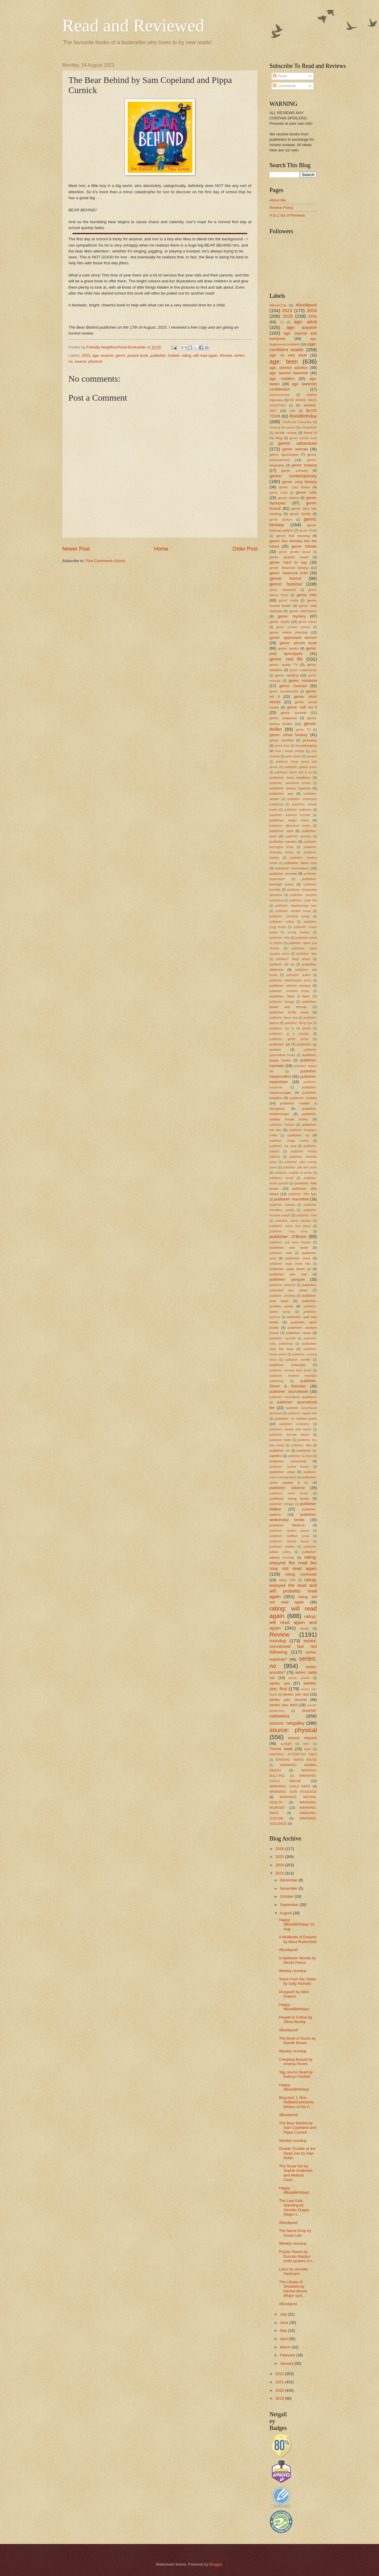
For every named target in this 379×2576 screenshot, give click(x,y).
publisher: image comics (289, 1140)
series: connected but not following (293, 1646)
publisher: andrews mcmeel (289, 815)
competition (309, 427)
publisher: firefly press (289, 1012)
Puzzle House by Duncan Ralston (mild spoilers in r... (297, 2256)
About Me (277, 200)
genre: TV (303, 729)
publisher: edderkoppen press (290, 980)
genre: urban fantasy (288, 735)
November (289, 1888)
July (284, 2314)
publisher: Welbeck (287, 1525)
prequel (312, 756)
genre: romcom (293, 686)
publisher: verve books (288, 1493)
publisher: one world (288, 1247)
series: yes (279, 1683)
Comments (284, 86)
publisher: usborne (287, 1488)
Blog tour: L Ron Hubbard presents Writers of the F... (296, 2102)
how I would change (289, 751)
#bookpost (306, 304)
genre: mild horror (303, 611)
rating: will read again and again (293, 1622)
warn (307, 1749)
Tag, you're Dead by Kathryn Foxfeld (296, 2074)
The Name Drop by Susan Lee (295, 2232)
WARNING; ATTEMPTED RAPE (293, 1754)
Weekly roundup (292, 1971)
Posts (280, 76)
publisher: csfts (279, 937)
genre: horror (285, 578)
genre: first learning (292, 536)
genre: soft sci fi (302, 707)
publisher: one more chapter (290, 1242)
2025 (287, 316)
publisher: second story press (290, 1370)
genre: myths (279, 621)
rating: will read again (200, 355)
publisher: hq (298, 1135)
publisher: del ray (282, 964)
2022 (280, 2374)
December (289, 1880)
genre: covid (278, 492)
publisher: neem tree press (290, 1226)
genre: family (300, 514)
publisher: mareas (282, 1204)
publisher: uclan (282, 1472)
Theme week (281, 1749)
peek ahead (293, 756)
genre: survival (293, 712)
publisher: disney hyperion (290, 788)
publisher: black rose (300, 863)
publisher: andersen (298, 809)
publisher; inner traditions (289, 777)
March (285, 2347)
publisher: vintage (281, 1504)
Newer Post (76, 549)
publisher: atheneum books (289, 825)
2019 (280, 2398)
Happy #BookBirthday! (294, 2006)
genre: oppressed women (293, 637)
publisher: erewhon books (289, 991)
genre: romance (303, 680)
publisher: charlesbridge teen (296, 905)
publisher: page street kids (289, 1263)
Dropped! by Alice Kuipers (294, 1994)
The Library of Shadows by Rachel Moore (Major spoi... (293, 2289)
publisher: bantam (283, 841)
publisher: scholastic (287, 1365)
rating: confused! (301, 1574)
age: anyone (102, 355)
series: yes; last (296, 1694)
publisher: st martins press (296, 1418)
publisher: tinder (280, 1440)
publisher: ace (281, 793)
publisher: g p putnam (289, 1033)
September (290, 1904)
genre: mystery (292, 616)
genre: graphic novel (288, 557)
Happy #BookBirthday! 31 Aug (296, 1924)
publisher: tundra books (289, 1466)
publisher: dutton (298, 975)
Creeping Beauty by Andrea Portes (295, 2061)
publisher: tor (279, 1450)
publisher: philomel (282, 1285)
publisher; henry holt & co (293, 772)
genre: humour (285, 583)
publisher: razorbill (282, 1338)
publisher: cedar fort (303, 900)
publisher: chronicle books (289, 916)
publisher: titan (301, 1445)
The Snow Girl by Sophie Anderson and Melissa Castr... (295, 2173)
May (284, 2330)
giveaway (310, 740)
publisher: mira (306, 1215)
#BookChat (277, 305)
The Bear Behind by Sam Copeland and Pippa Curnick (297, 2127)
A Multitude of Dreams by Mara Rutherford (298, 1939)
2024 (312, 310)
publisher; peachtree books (289, 783)
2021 (280, 2382)
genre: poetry (288, 648)
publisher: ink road (282, 1146)
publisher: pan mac (288, 1274)
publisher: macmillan (291, 1199)
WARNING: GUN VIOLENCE (293, 1791)
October (287, 1896)
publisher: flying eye (298, 1023)
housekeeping (306, 745)
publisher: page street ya (290, 1269)
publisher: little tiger (302, 1194)
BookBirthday (303, 415)
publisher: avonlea (298, 836)
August (286, 1913)
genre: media (288, 600)
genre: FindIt (308, 530)
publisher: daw (306, 953)
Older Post (245, 549)
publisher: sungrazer (294, 1424)
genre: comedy (294, 470)
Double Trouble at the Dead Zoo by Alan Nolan (297, 2153)
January (287, 2363)
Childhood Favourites (297, 422)
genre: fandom (280, 519)
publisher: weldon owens (289, 1530)
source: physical (88, 361)
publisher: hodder (164, 355)
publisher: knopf (281, 1178)
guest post (282, 745)
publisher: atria (281, 831)
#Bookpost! (288, 1949)
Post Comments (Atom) (105, 561)
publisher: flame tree (283, 1017)
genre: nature (307, 621)
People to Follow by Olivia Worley (295, 2019)
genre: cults (306, 492)
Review (226, 355)
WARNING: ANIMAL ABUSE (296, 1759)
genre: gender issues (295, 552)
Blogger (215, 2564)
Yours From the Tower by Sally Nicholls (297, 1981)
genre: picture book (131, 355)
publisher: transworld (287, 1461)
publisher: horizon (282, 1124)
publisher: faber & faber (289, 996)
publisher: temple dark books (290, 1429)
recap (304, 1628)
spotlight (286, 1743)
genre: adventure (297, 443)
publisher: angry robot (289, 820)
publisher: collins (281, 921)
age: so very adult (288, 355)
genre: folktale (304, 546)
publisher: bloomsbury (292, 868)
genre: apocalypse (284, 454)
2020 (280, 2390)
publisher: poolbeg (282, 1295)
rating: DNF (287, 1580)
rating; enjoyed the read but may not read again (293, 1563)
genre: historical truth (288, 573)
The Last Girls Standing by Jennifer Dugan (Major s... (294, 2207)
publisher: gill (279, 1044)
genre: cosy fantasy (299, 481)
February (288, 2355)
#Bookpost (288, 2304)
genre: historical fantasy (289, 568)
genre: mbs (306, 595)
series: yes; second (288, 1699)
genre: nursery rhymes (293, 627)
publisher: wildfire (282, 1546)
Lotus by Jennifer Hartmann (293, 2271)
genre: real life (286, 658)
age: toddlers (282, 378)
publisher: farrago (281, 1001)
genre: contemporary (293, 475)
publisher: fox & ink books (290, 1028)
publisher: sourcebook (288, 1391)
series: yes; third (283, 1705)
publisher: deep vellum (293, 959)
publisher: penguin (287, 1279)
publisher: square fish (302, 1413)
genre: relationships (303, 670)
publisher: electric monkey (290, 985)
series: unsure (299, 1678)
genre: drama (288, 498)
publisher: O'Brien (287, 1236)
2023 (86, 355)
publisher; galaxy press (301, 767)
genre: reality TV (283, 664)
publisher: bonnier (283, 873)
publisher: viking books (289, 1498)
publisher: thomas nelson (289, 1434)
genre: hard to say (288, 562)
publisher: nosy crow (288, 1231)
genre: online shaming (288, 632)
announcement (279, 394)
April (284, 2339)
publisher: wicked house (289, 1541)
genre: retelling (286, 675)
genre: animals (295, 449)
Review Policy (281, 207)
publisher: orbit (280, 1253)
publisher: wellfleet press (289, 1536)
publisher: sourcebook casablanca (293, 1397)
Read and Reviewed (133, 25)
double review (286, 432)
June (284, 2322)
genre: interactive (282, 589)
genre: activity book (303, 438)
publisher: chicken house (293, 911)
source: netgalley (286, 1723)
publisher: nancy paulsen (293, 1220)
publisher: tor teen (300, 1456)
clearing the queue (282, 427)
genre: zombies (281, 740)
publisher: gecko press (288, 1039)
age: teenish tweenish (288, 373)
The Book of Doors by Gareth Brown (297, 2040)
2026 (312, 316)
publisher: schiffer (298, 1359)
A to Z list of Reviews (287, 215)
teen (306, 1743)
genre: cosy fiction (294, 487)
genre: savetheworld (283, 691)
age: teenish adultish (288, 367)
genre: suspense (283, 718)
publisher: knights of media (293, 1172)
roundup (277, 1640)
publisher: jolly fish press (300, 1167)
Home (161, 549)
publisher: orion (297, 1258)
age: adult (305, 321)
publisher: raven (298, 1333)
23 (281, 322)
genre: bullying (304, 465)
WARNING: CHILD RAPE (290, 1786)
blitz (292, 410)
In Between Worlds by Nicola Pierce (297, 1960)
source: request (302, 1738)
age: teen (283, 361)
